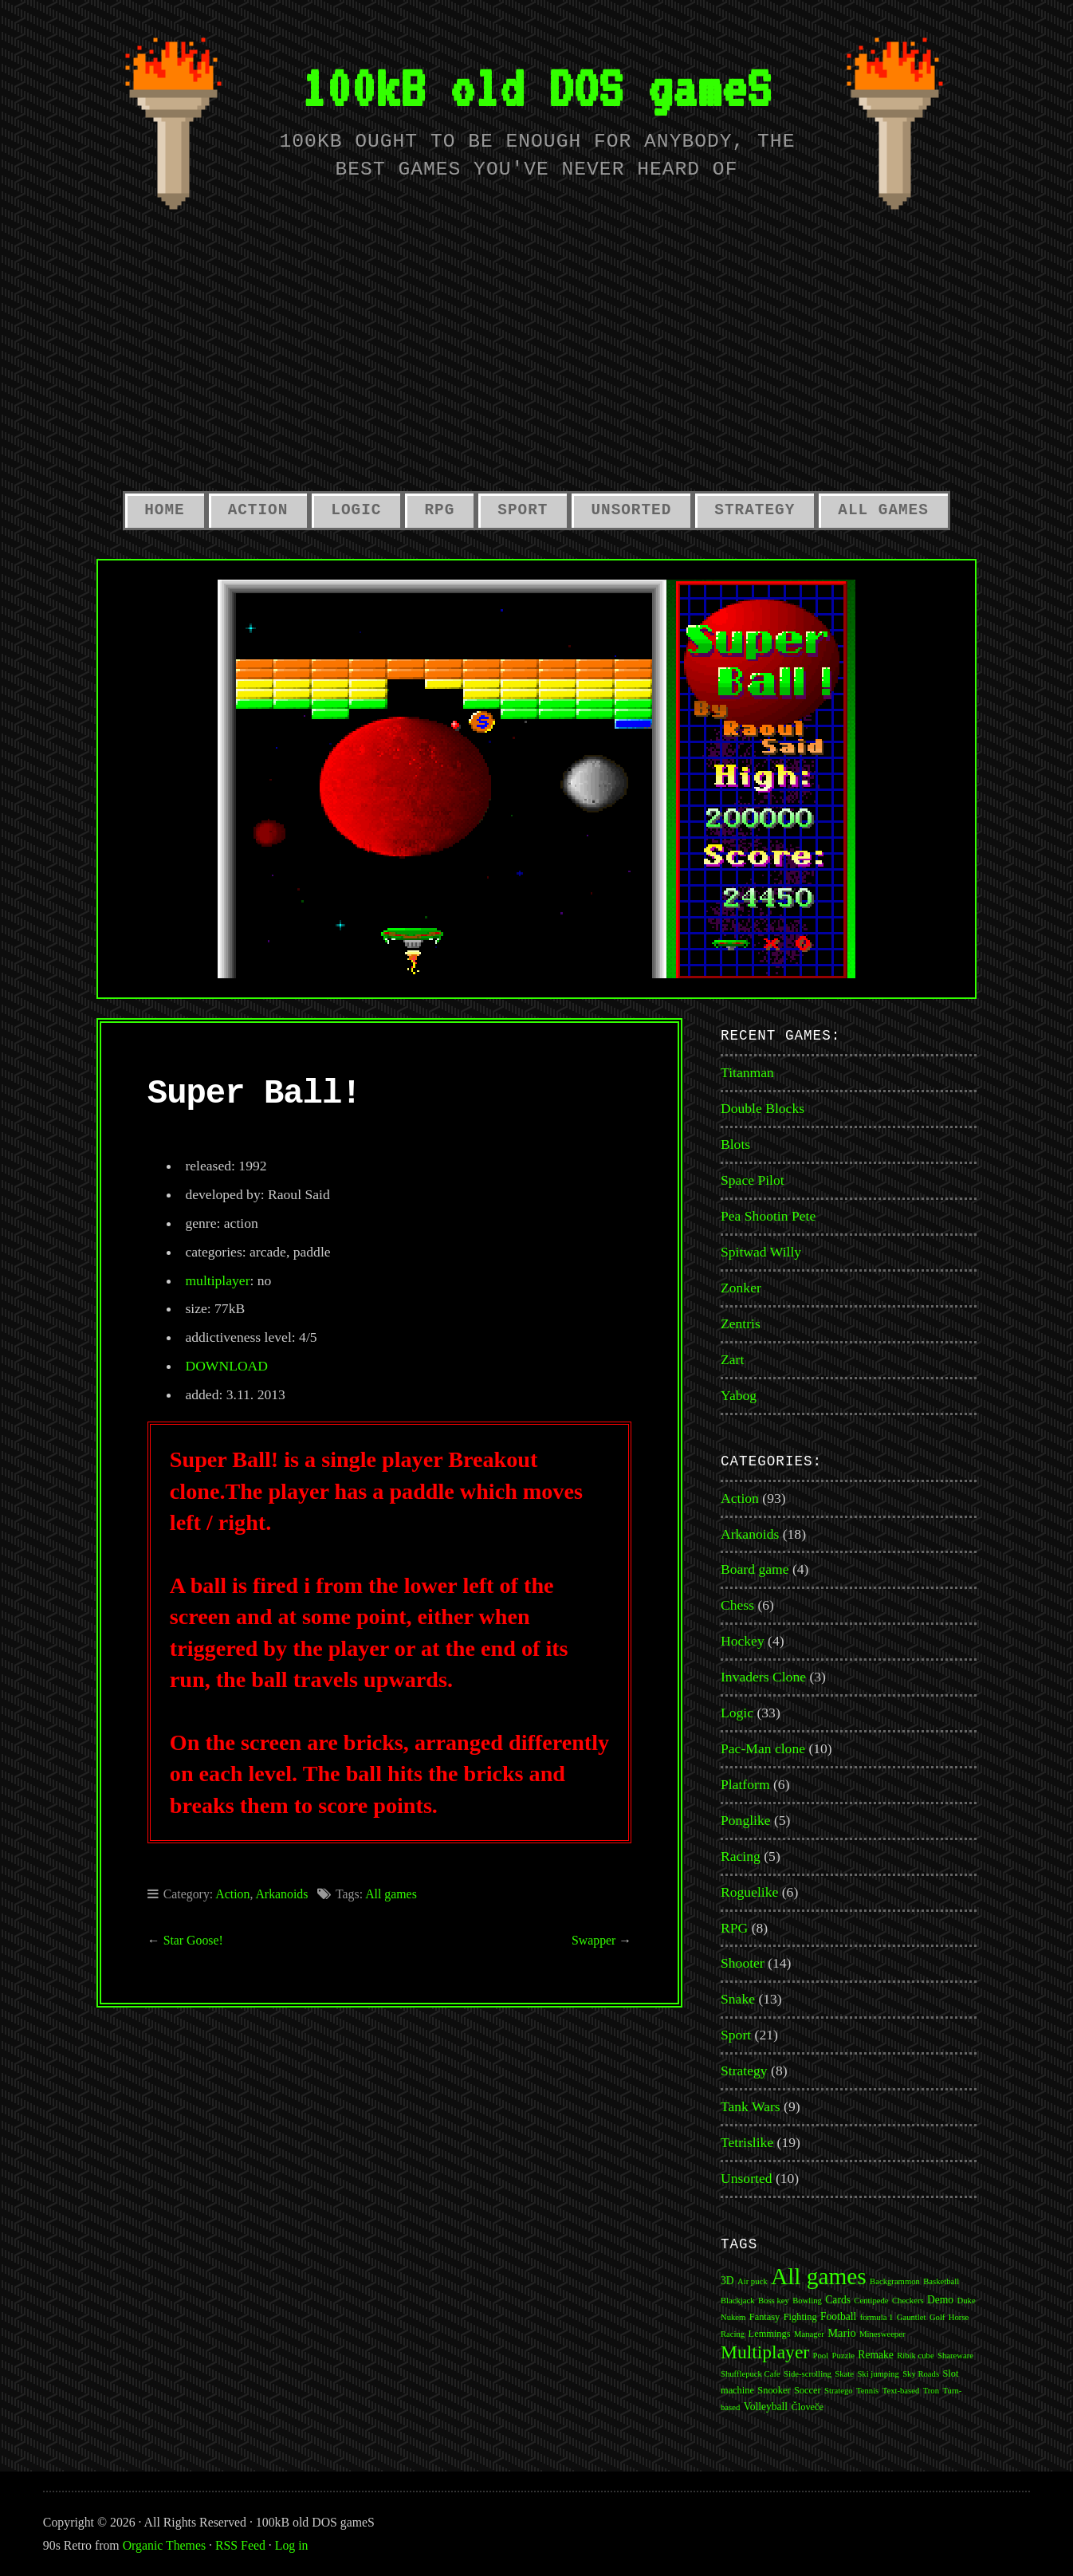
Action (258, 510)
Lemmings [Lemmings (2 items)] (770, 2333)
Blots (735, 1144)
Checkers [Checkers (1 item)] (908, 2300)
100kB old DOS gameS (536, 87)
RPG (439, 510)
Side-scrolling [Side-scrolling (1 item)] (807, 2374)
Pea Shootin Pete (768, 1216)
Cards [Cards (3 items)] (838, 2300)
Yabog (739, 1395)
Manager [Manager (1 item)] (809, 2334)
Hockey (742, 1641)
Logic (356, 510)
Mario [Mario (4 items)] (841, 2332)
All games (391, 1894)
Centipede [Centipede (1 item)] (871, 2300)
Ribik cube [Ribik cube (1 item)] (915, 2355)
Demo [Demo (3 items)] (940, 2300)
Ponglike (746, 1820)
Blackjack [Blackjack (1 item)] (738, 2300)
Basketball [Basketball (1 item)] (941, 2281)
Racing (741, 1856)
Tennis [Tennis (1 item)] (867, 2390)
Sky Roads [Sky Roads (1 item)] (920, 2374)
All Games (883, 510)
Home (164, 510)
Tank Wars (750, 2106)
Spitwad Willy (761, 1252)
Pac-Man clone (763, 1748)
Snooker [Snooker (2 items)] (773, 2390)
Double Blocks (762, 1108)
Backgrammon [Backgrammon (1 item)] (895, 2281)
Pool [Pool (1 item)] (821, 2355)
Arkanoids (281, 1894)
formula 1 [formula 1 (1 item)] (877, 2317)
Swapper (593, 1940)
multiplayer (217, 1280)
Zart (732, 1359)
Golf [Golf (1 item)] (937, 2317)
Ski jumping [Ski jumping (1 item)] (877, 2374)
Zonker (741, 1288)
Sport (522, 510)
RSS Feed (240, 2545)
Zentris (741, 1323)
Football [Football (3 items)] (838, 2316)
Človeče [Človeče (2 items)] (808, 2407)
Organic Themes (164, 2545)
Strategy (754, 510)
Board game (755, 1569)
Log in (292, 2545)
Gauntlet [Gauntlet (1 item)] (911, 2317)
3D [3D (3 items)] (727, 2281)
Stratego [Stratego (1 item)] (838, 2390)
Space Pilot (752, 1180)
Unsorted (631, 510)
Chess (737, 1605)
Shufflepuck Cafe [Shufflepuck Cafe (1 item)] (750, 2374)
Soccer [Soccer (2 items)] (807, 2390)
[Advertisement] (536, 360)
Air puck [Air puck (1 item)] (752, 2281)
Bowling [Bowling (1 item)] (807, 2300)
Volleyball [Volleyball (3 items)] (766, 2407)
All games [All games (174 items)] (819, 2276)
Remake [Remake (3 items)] (875, 2355)
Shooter (742, 1963)
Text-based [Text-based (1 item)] (901, 2390)
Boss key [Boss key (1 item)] (773, 2300)
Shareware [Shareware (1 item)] (955, 2355)
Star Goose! (193, 1940)
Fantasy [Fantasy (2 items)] (764, 2316)
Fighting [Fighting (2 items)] (800, 2316)
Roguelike (749, 1892)
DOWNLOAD (226, 1366)
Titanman (747, 1072)
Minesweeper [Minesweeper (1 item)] (882, 2334)
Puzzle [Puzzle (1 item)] (843, 2355)
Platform (745, 1784)
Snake (738, 1999)
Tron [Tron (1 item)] (931, 2390)
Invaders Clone (763, 1677)
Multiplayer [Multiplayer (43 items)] (765, 2352)
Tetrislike (747, 2142)
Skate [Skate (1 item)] (844, 2374)
